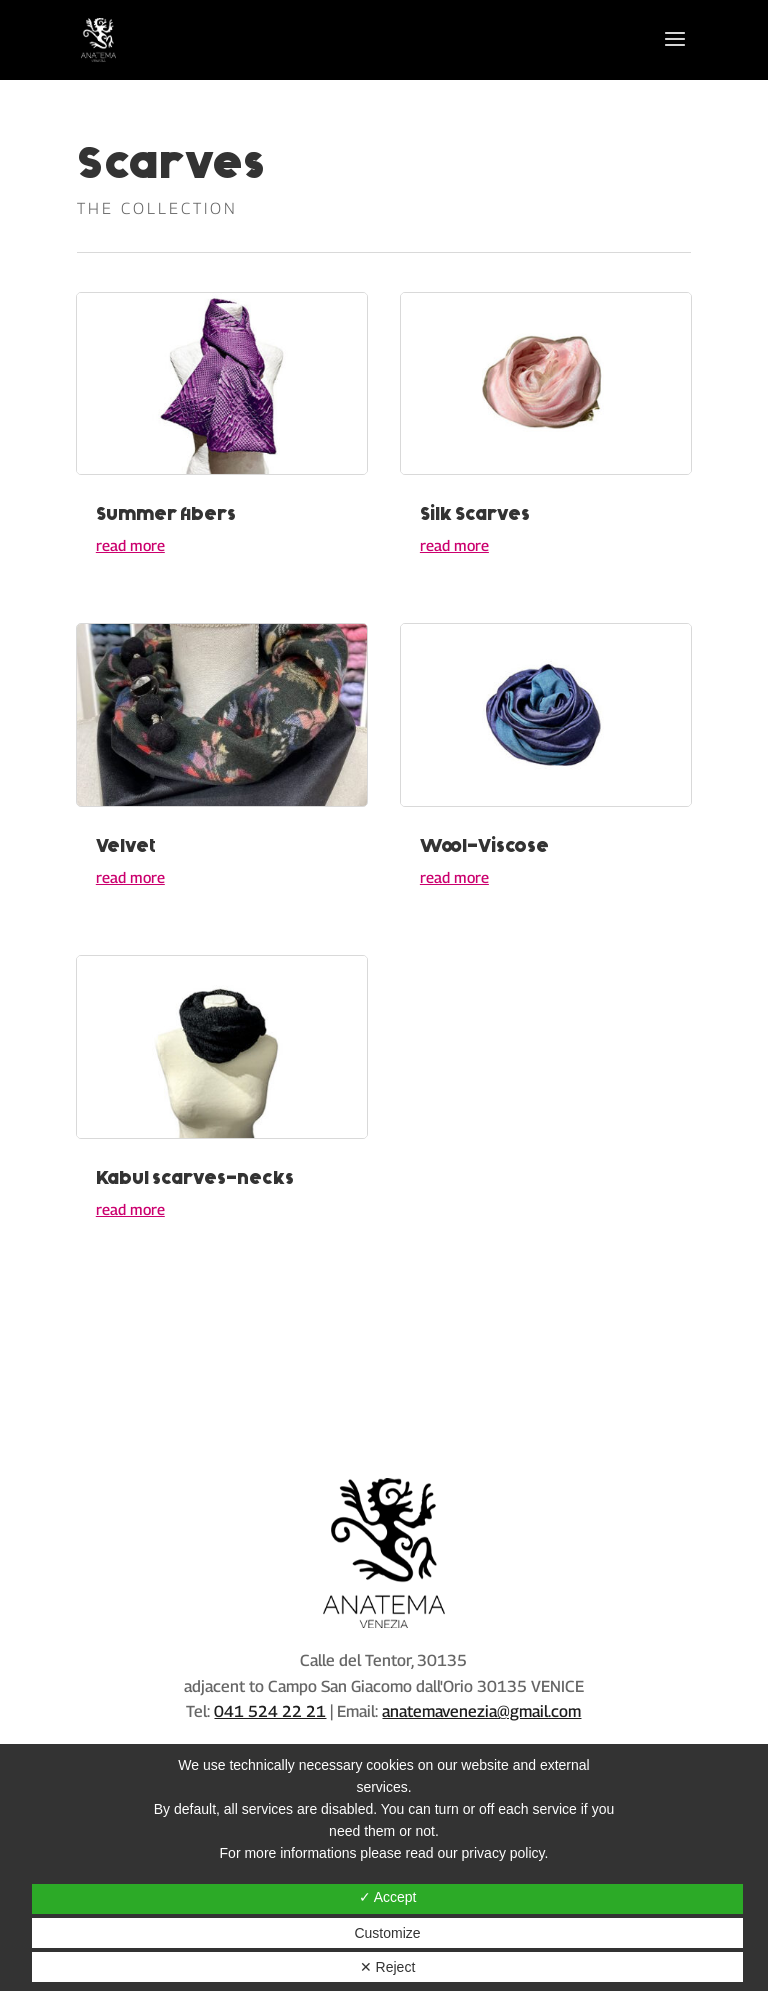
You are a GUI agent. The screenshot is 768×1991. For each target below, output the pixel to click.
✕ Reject (388, 1967)
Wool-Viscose (484, 846)
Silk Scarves (475, 514)
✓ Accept (388, 1897)
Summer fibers (166, 514)
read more (130, 545)
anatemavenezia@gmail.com (481, 1711)
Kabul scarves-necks (195, 1178)
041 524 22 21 (270, 1711)
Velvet (126, 846)
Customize (387, 1933)
